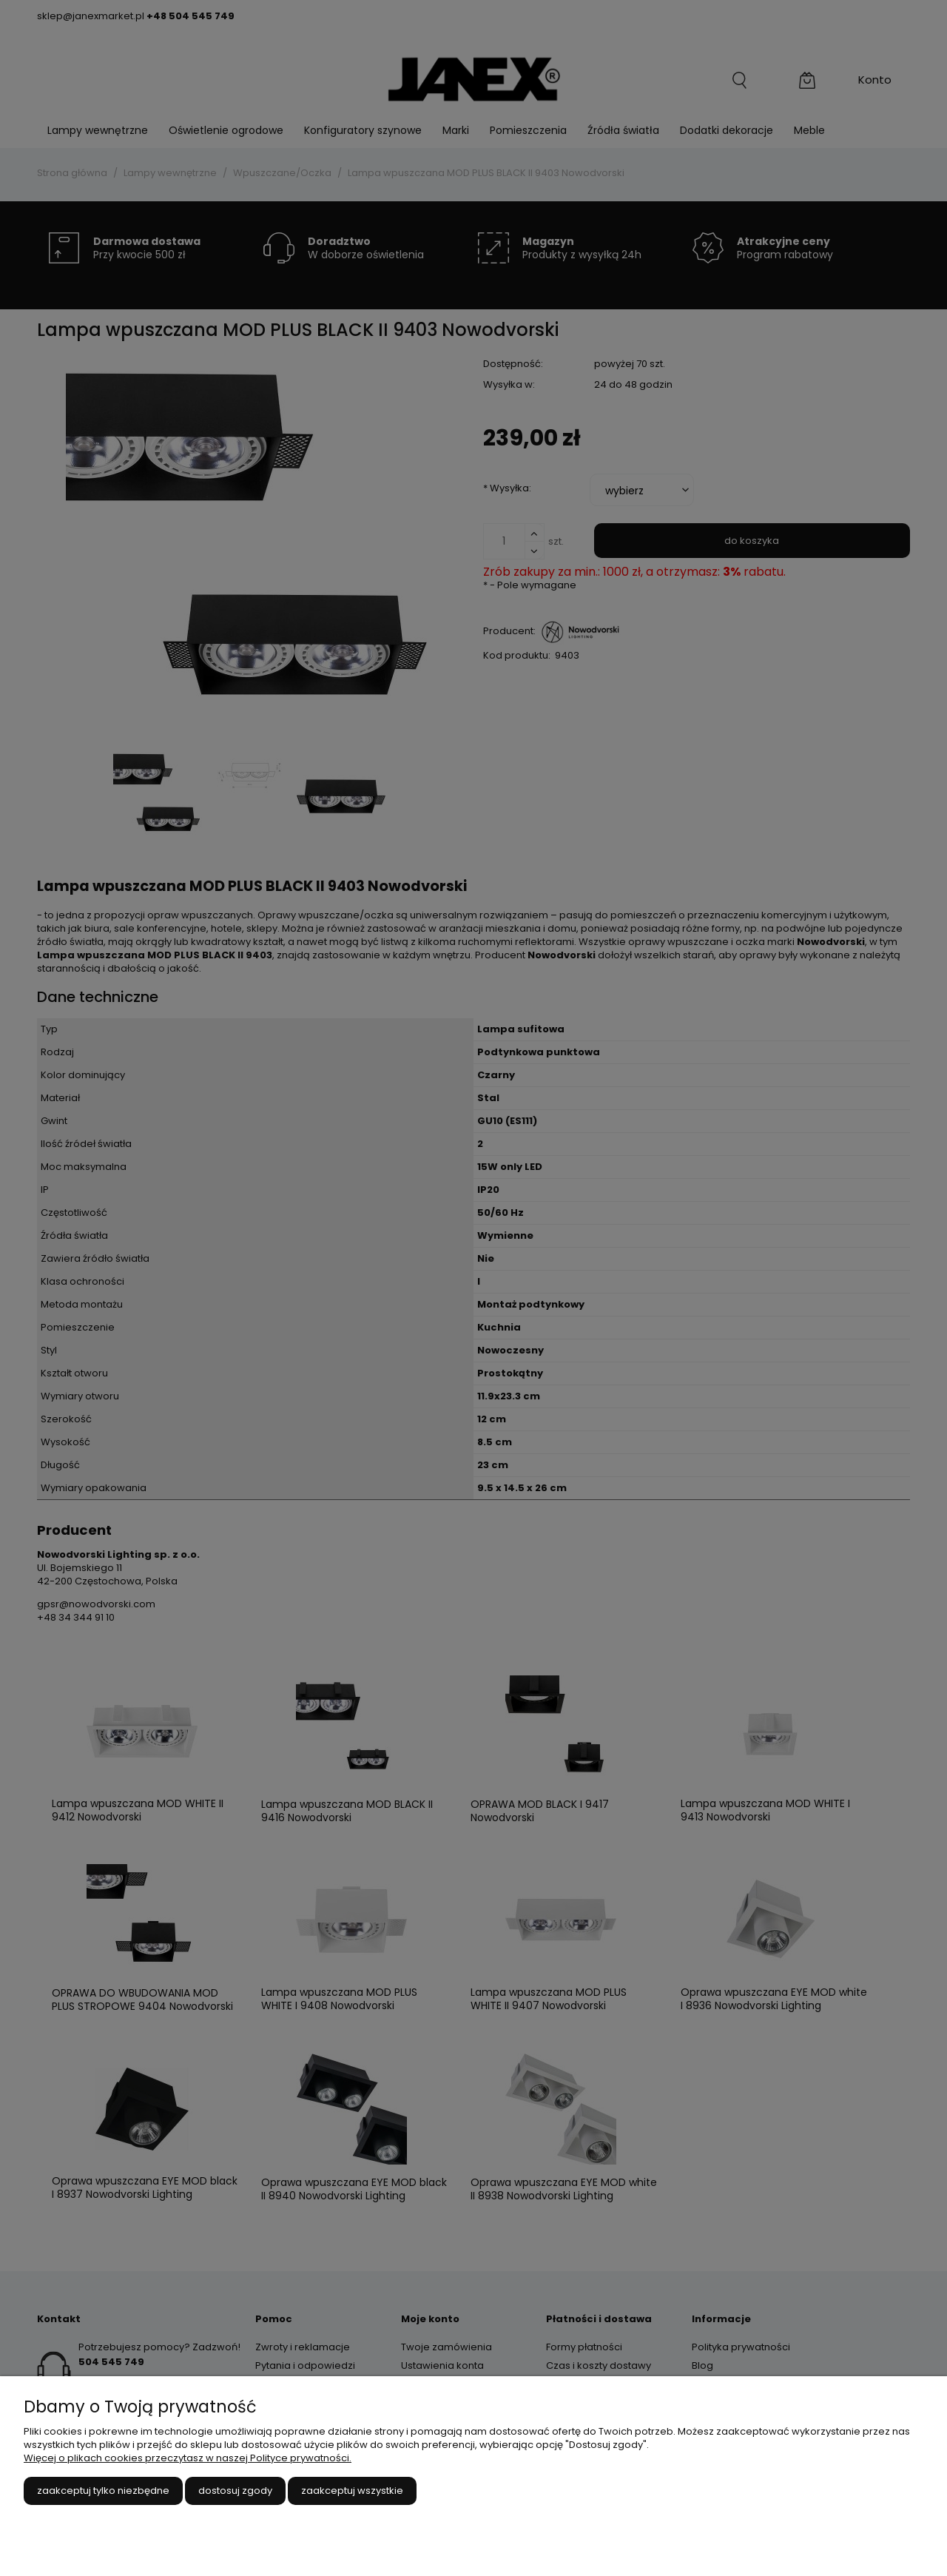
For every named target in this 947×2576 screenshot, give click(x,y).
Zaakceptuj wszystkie (352, 2490)
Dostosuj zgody (235, 2490)
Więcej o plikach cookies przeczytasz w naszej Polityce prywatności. (187, 2458)
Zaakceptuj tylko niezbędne (103, 2490)
